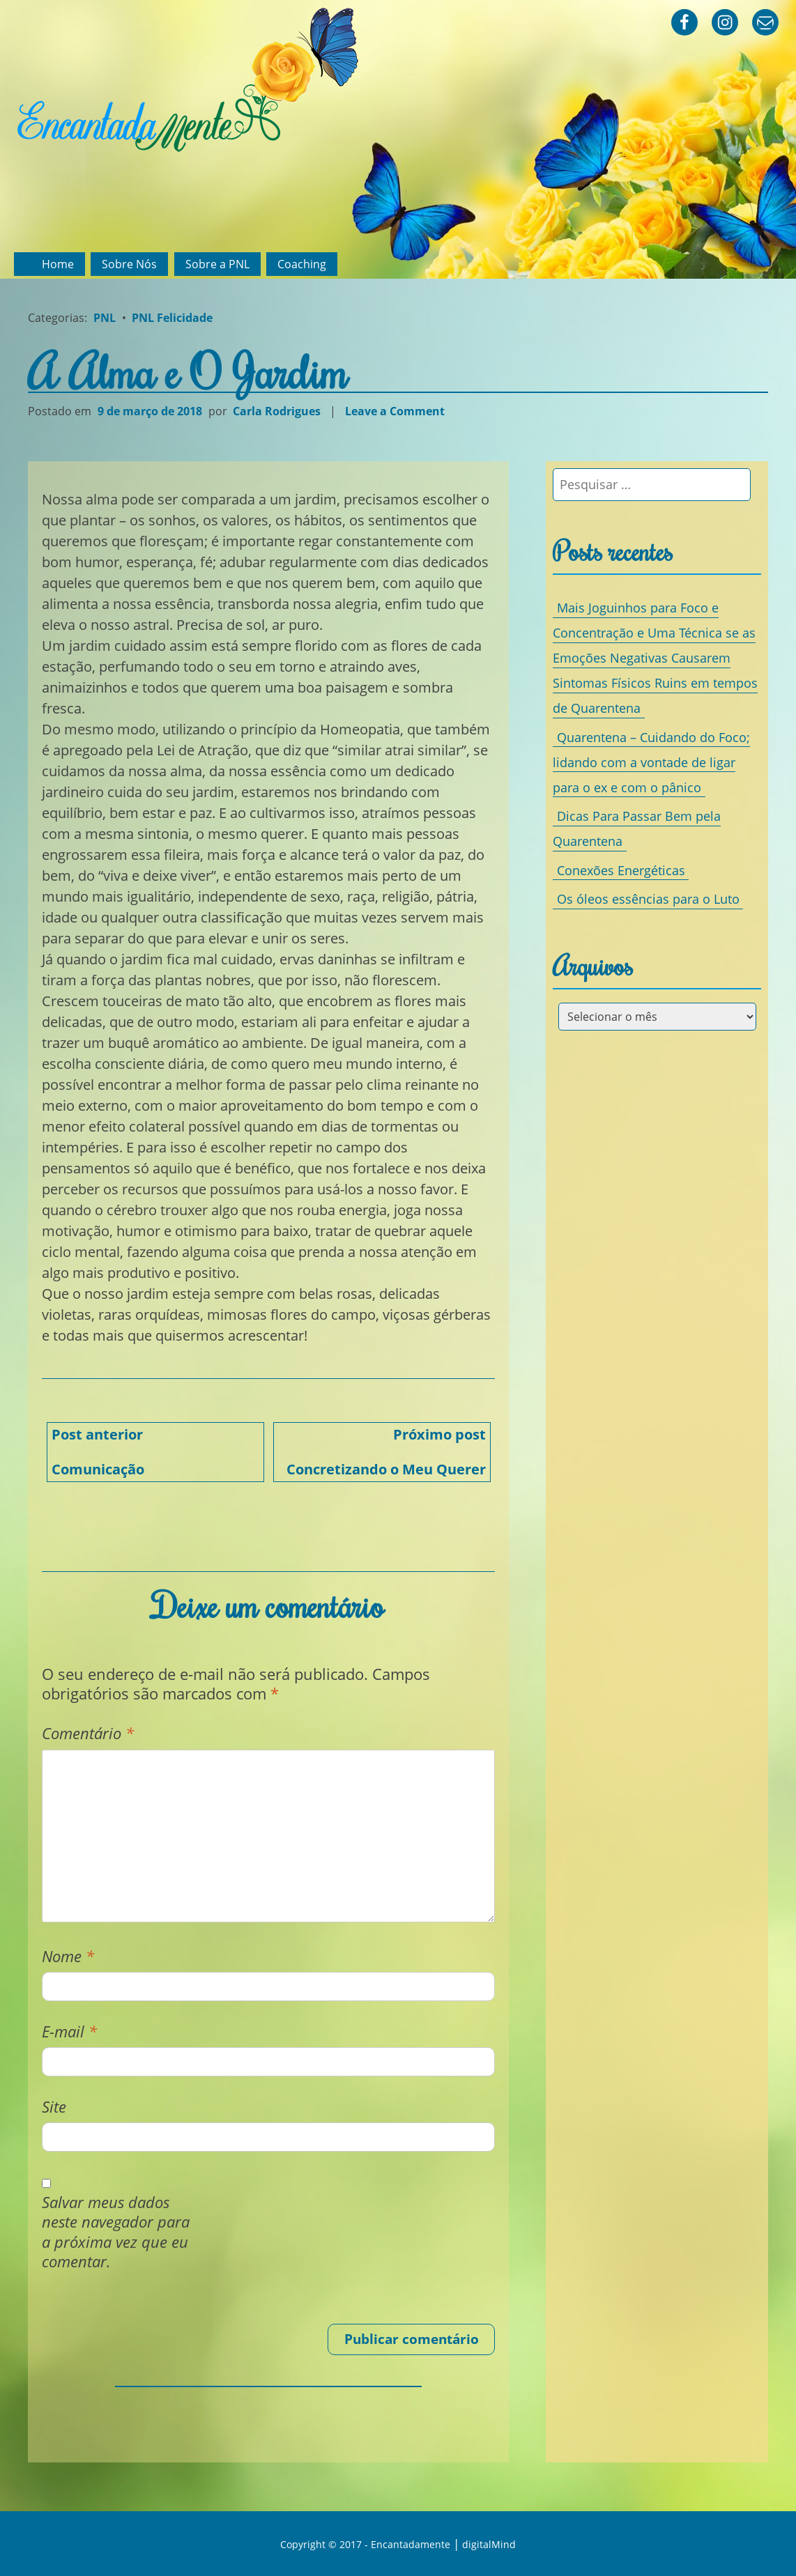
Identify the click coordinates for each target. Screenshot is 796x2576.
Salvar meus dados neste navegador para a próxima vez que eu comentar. (116, 2232)
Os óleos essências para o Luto (648, 898)
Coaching (301, 264)
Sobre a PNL (217, 264)
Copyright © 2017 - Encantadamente (365, 2544)
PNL (104, 317)
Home (58, 264)
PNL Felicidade (172, 317)
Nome (68, 1956)
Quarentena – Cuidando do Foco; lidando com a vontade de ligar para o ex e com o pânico (651, 762)
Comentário (88, 1733)
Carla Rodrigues (277, 411)
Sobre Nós (129, 264)
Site (54, 2107)
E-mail (69, 2031)
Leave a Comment (396, 410)
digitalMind (489, 2544)
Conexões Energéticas (621, 869)
